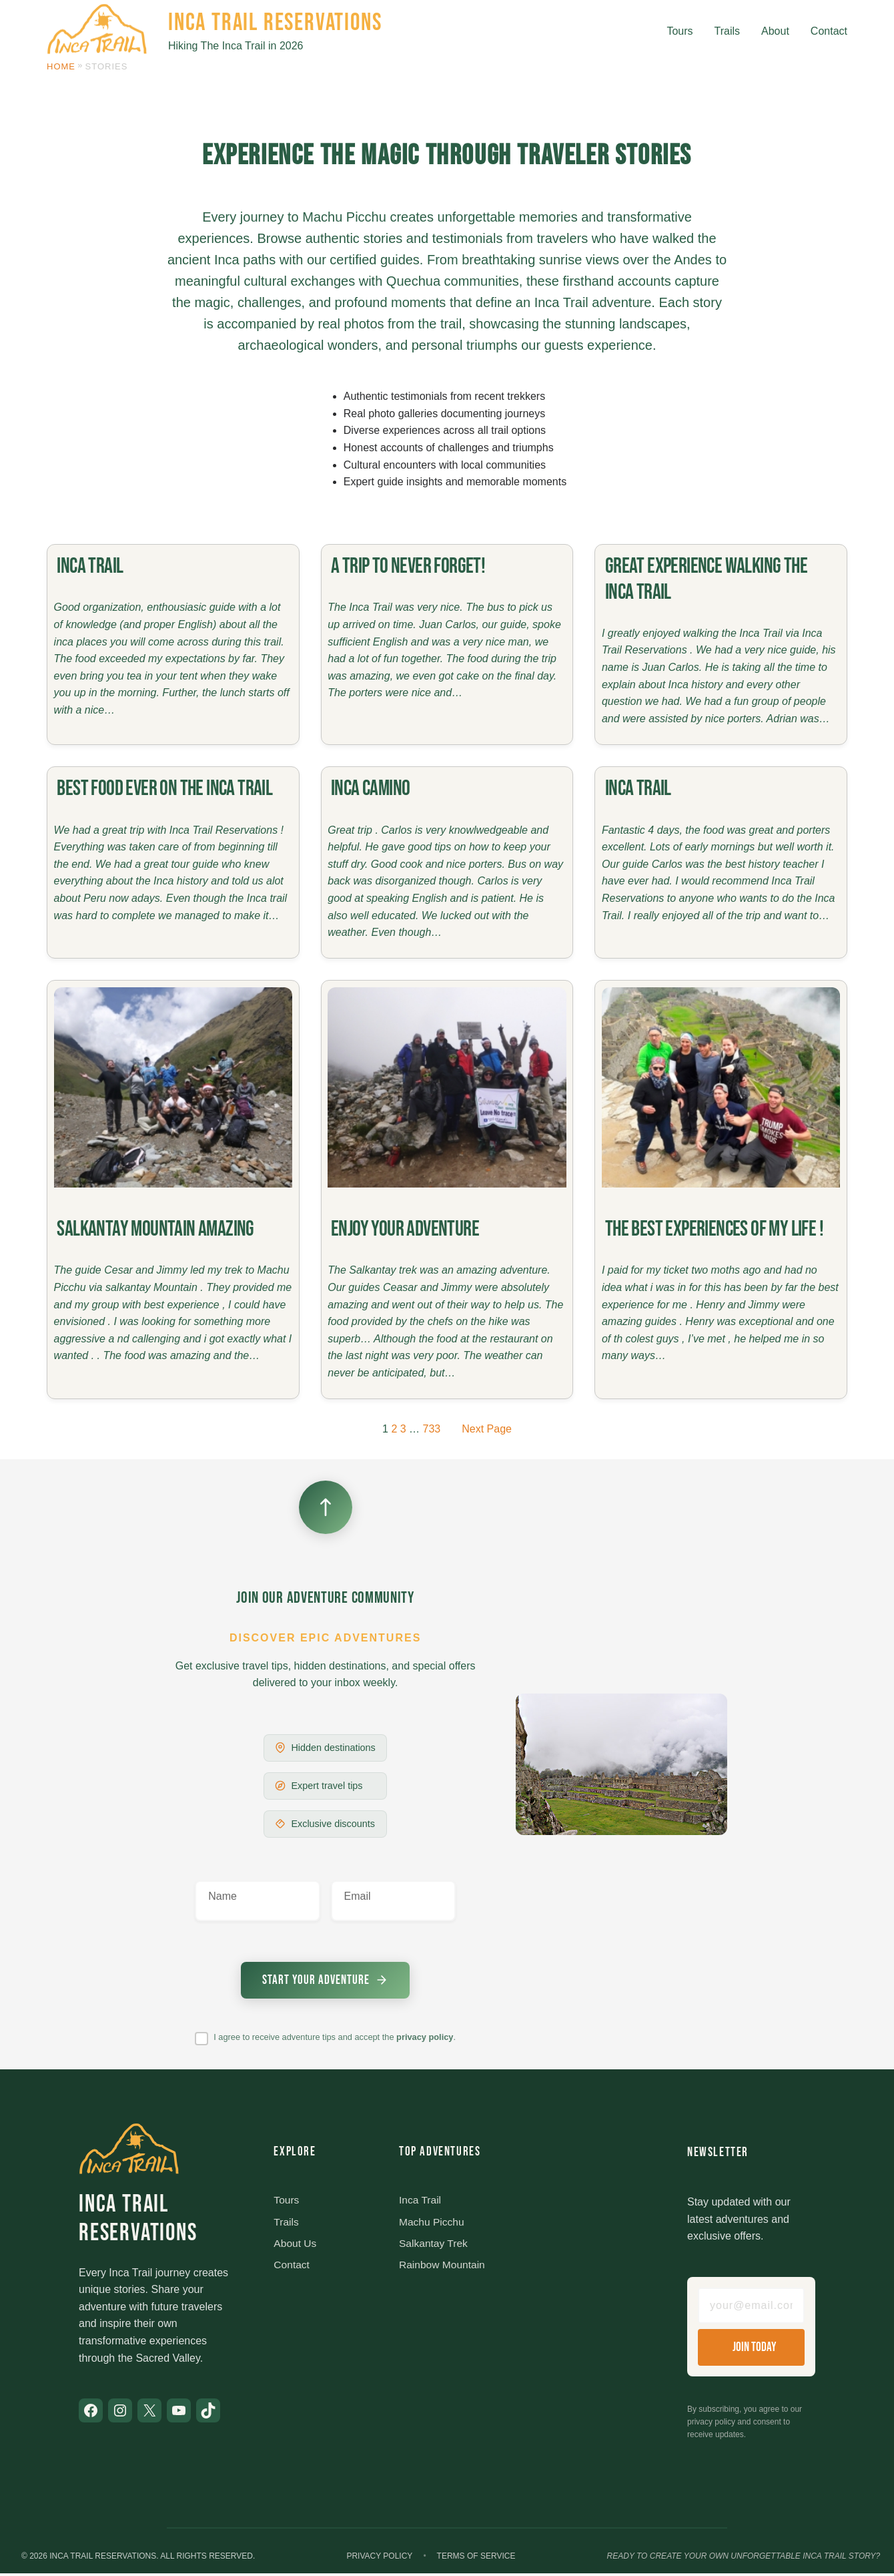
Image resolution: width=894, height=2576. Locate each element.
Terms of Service (476, 2558)
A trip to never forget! (408, 566)
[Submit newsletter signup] (325, 1980)
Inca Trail (638, 789)
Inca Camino (370, 789)
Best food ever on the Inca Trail (164, 789)
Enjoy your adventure (405, 1229)
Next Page (487, 1429)
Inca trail (90, 566)
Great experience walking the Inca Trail (706, 579)
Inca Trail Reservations (275, 23)
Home (61, 66)
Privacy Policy (379, 2558)
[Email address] (751, 2308)
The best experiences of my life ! (714, 1229)
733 (432, 1429)
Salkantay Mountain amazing (155, 1229)
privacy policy (424, 2038)
